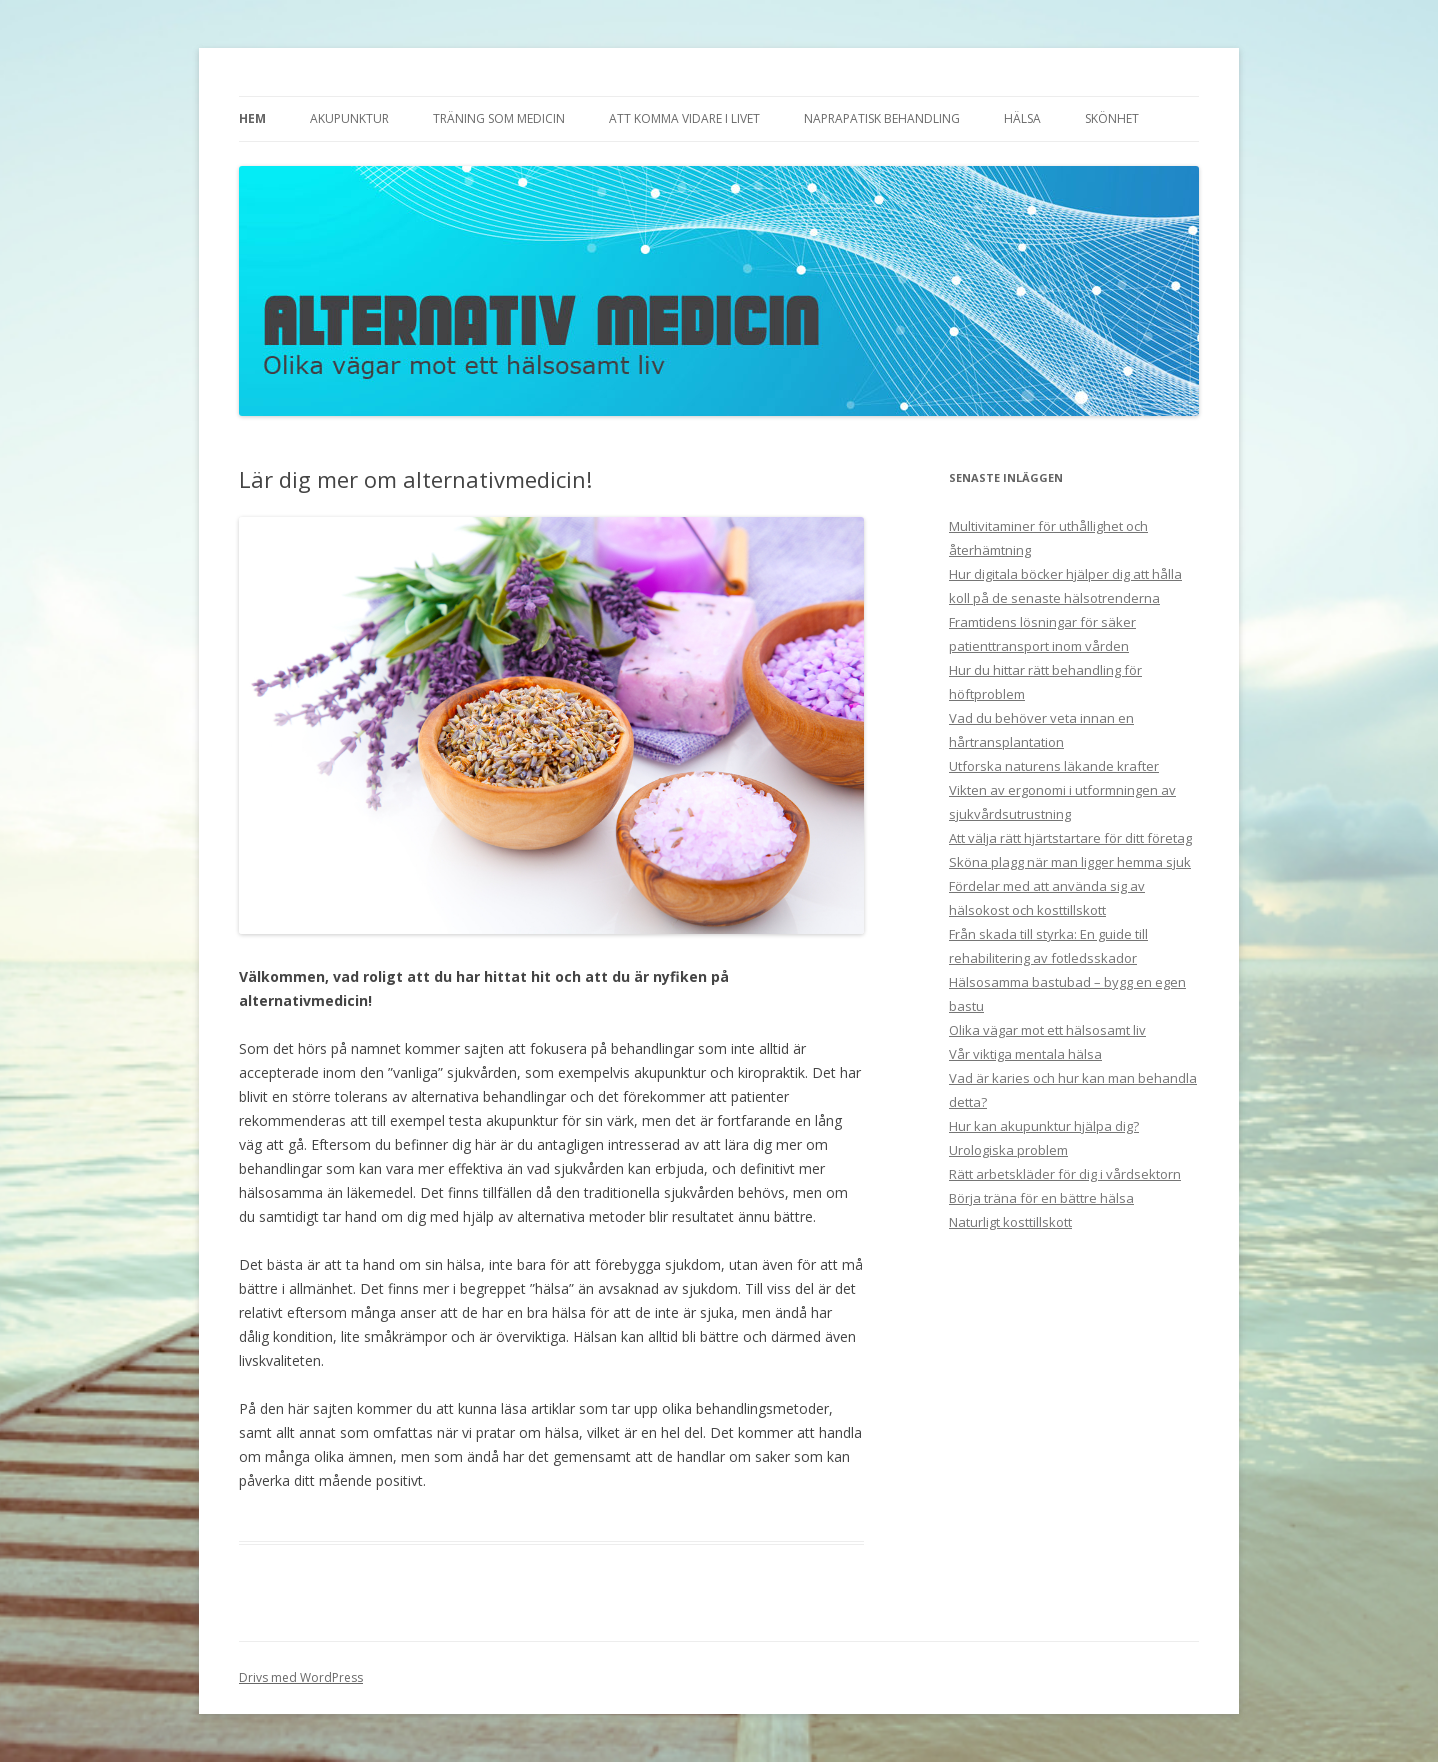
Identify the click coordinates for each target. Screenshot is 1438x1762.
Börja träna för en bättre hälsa (1041, 1198)
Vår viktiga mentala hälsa (1025, 1054)
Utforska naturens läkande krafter (1054, 766)
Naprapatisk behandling (882, 118)
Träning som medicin (499, 118)
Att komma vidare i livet (684, 118)
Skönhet (1112, 118)
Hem (252, 118)
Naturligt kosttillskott (1010, 1222)
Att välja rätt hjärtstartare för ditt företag (1070, 838)
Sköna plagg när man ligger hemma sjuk (1070, 862)
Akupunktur (349, 118)
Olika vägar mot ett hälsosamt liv (1047, 1030)
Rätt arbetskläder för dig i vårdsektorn (1065, 1174)
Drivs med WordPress (301, 1677)
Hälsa (1022, 118)
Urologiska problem (1008, 1150)
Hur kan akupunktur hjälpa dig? (1044, 1126)
